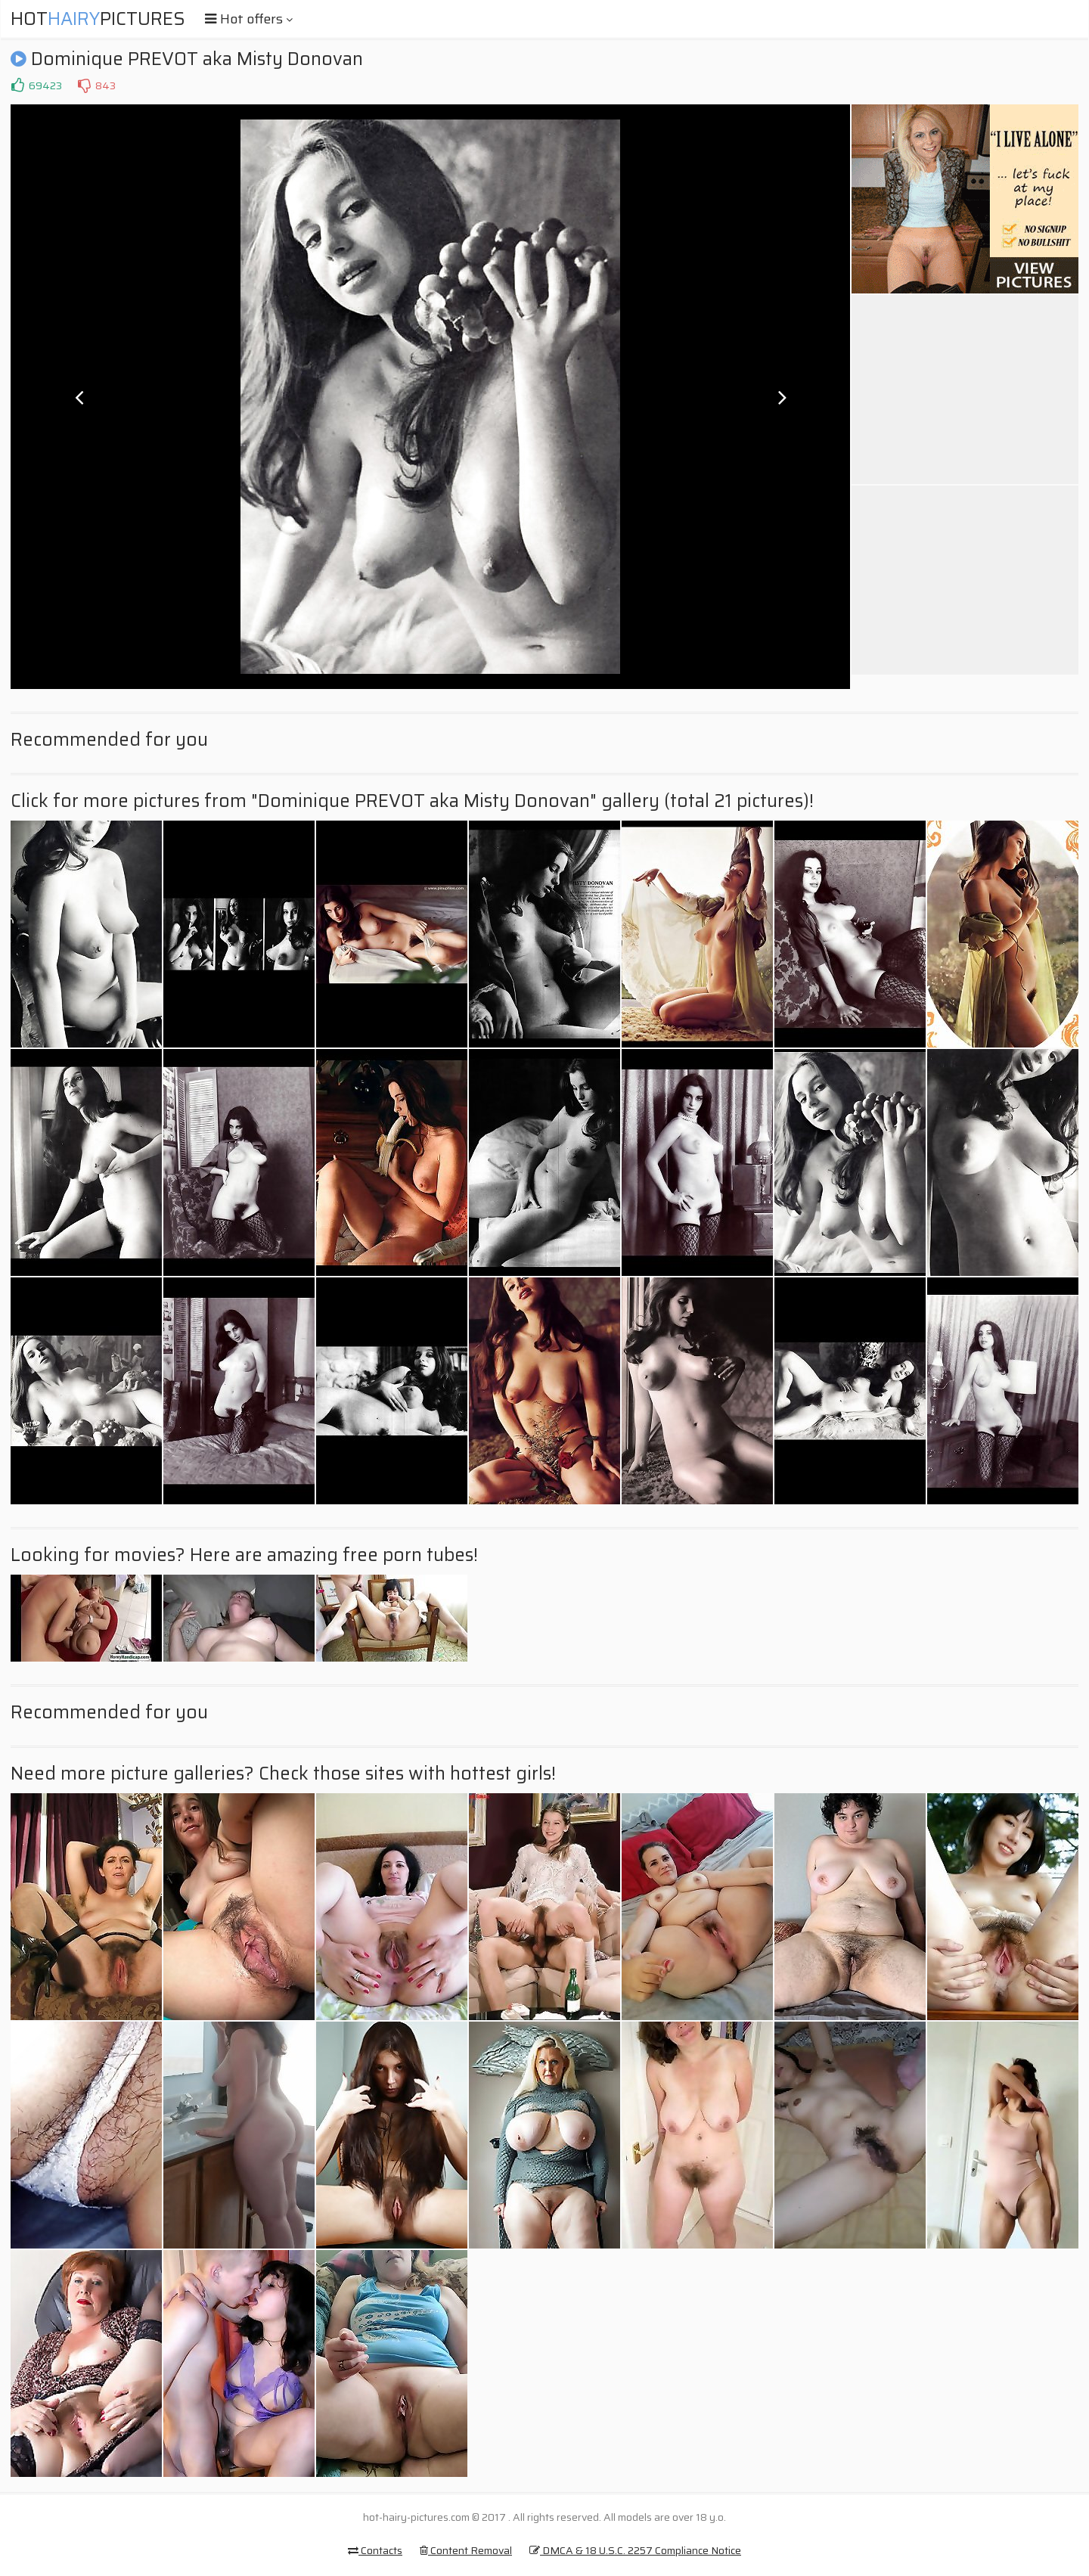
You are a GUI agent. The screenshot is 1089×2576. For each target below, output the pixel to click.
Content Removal (466, 2550)
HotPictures (98, 19)
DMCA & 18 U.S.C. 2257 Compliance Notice (635, 2550)
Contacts (375, 2550)
